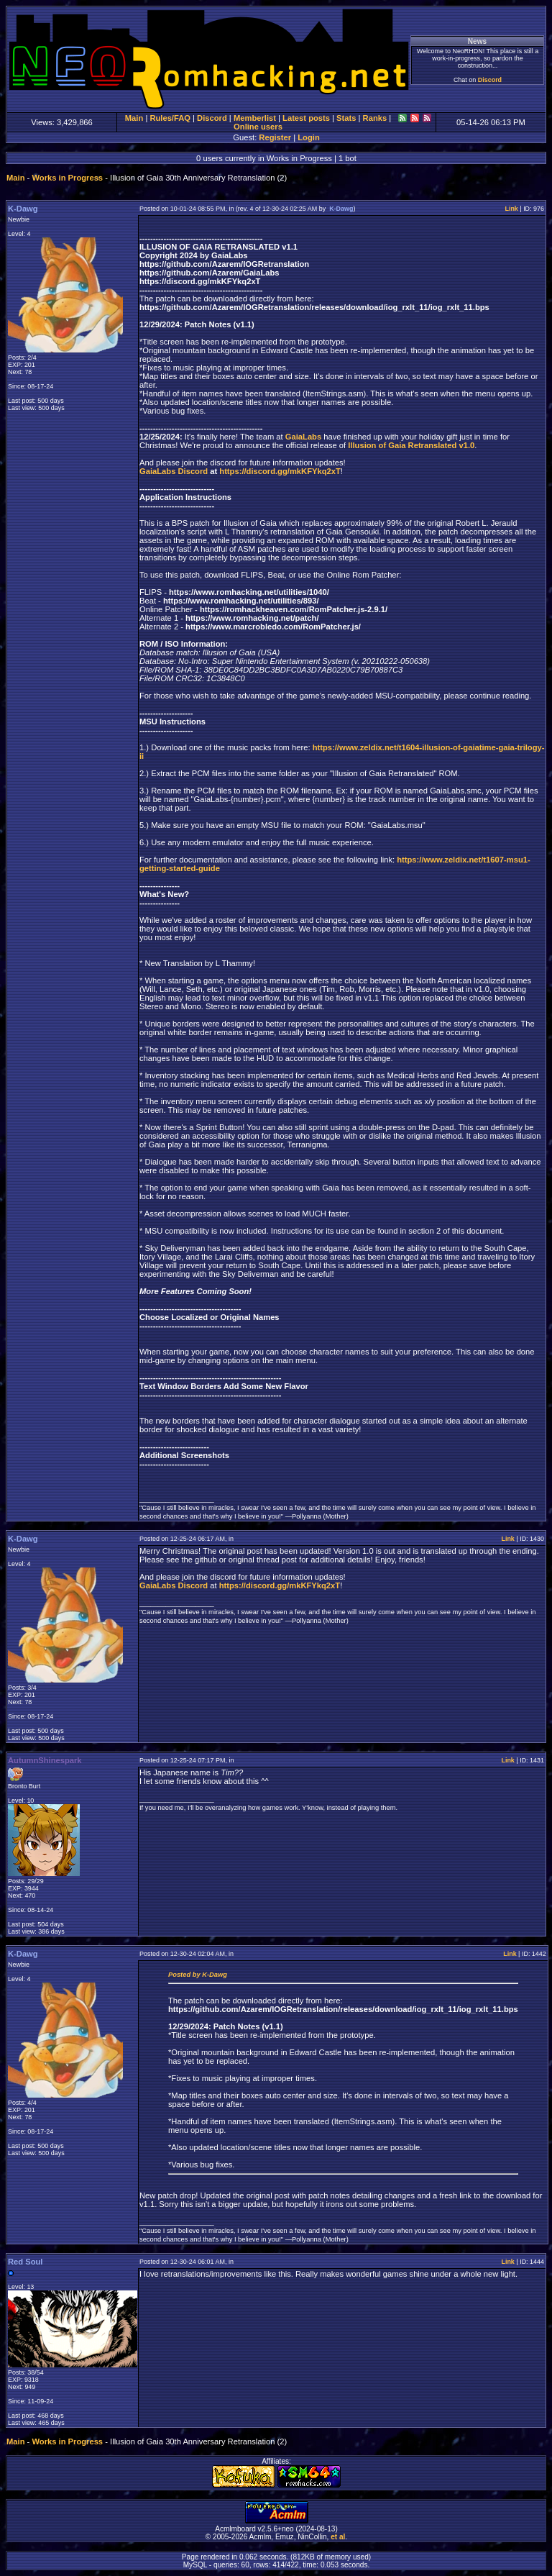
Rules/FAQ (170, 118)
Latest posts (306, 118)
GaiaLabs (303, 436)
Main (134, 118)
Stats (346, 118)
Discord (490, 79)
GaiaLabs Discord (173, 471)
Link (511, 208)
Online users (258, 126)
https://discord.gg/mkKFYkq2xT (279, 471)
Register (275, 137)
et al (338, 2537)
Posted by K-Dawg (197, 1974)
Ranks (375, 118)
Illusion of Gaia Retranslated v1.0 (411, 445)
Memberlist (255, 118)
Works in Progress (67, 177)
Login (308, 137)
